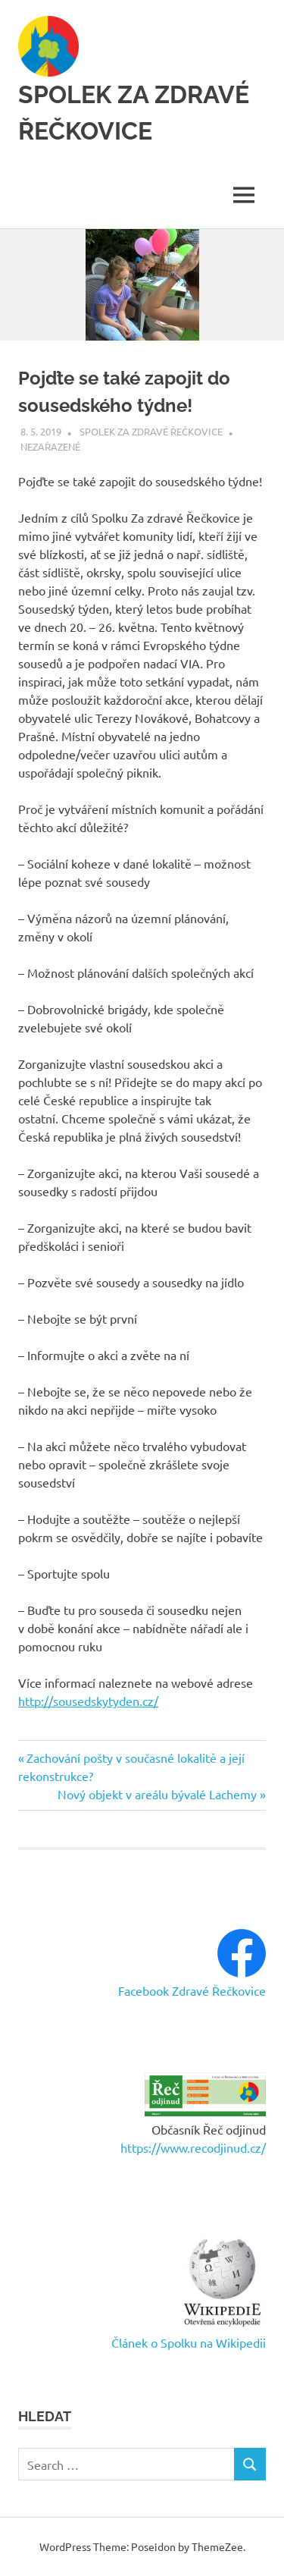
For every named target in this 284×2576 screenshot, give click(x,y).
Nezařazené (50, 446)
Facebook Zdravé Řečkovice (192, 1990)
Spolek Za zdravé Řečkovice (151, 431)
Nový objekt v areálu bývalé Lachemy (157, 1794)
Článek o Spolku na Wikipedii (188, 2342)
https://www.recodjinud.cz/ (193, 2147)
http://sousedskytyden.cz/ (88, 1700)
